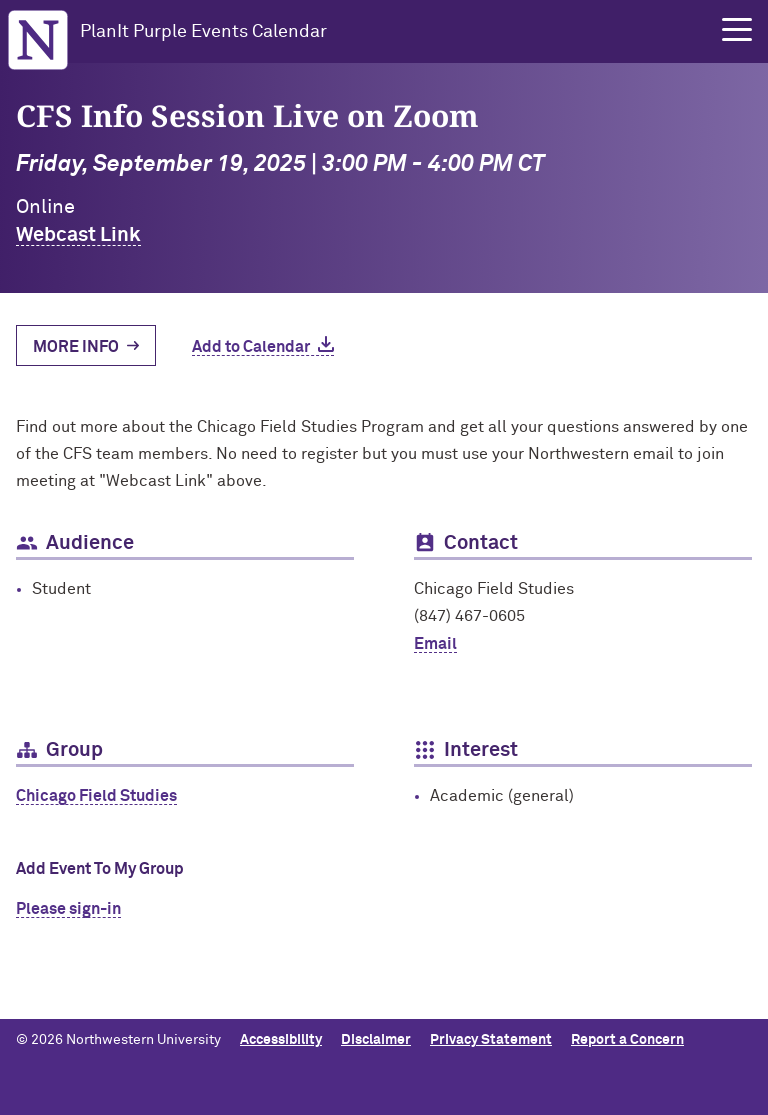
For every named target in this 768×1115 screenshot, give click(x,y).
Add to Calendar (251, 347)
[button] (737, 30)
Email (435, 644)
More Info (76, 347)
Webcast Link (78, 235)
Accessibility (281, 1040)
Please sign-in (68, 909)
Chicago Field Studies (96, 796)
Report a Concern (627, 1040)
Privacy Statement (491, 1040)
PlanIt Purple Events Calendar (203, 32)
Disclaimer (376, 1040)
